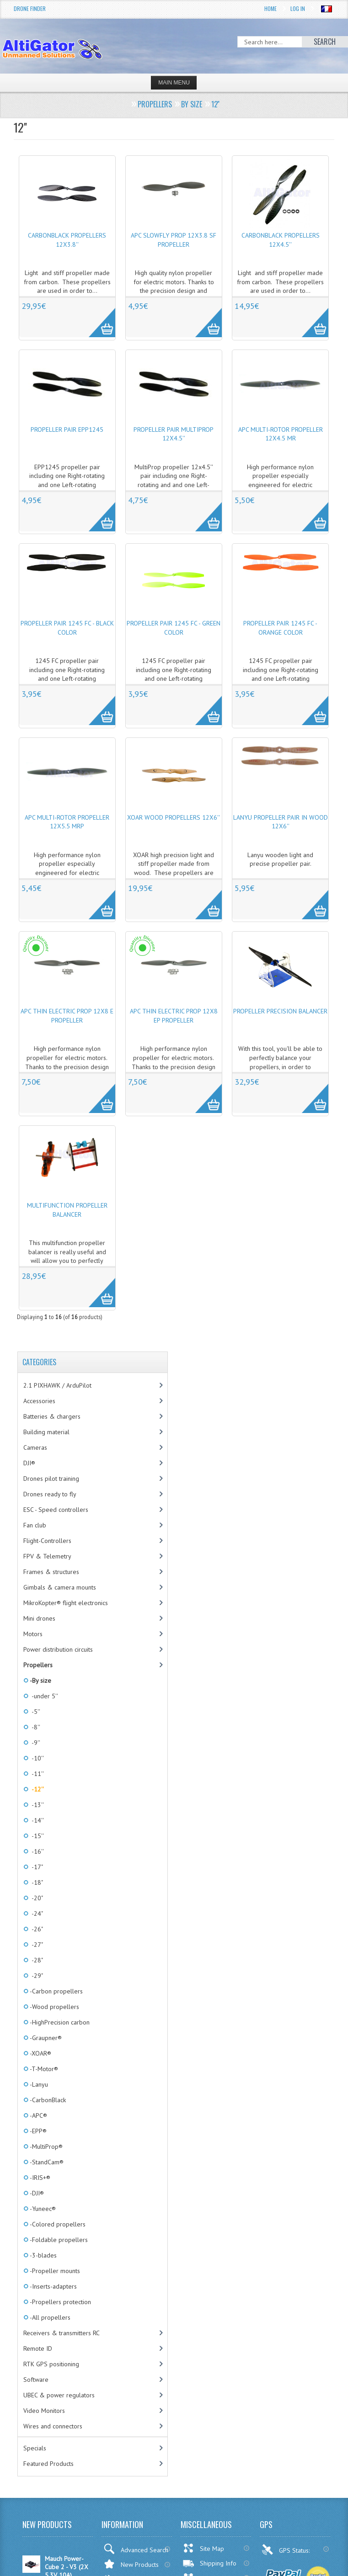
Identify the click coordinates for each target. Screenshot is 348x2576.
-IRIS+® (39, 2177)
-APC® (37, 2115)
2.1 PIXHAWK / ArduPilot (57, 1385)
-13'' (36, 1805)
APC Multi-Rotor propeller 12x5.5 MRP (67, 822)
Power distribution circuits (58, 1649)
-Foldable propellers (58, 2240)
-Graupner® (45, 2038)
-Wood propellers (53, 2007)
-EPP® (37, 2131)
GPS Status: (286, 2549)
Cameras (35, 1447)
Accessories (39, 1401)
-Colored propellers (57, 2224)
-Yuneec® (42, 2209)
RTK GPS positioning (51, 2364)
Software (35, 2379)
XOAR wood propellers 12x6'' (173, 817)
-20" (35, 1898)
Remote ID (37, 2348)
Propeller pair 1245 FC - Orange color (280, 627)
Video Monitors (44, 2410)
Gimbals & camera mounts (59, 1587)
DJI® (29, 1463)
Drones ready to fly (49, 1494)
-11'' (36, 1774)
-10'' (36, 1758)
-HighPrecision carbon (59, 2022)
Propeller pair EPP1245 (67, 429)
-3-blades (42, 2255)
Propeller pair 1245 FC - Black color (67, 627)
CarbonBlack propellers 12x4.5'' (280, 240)
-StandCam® (46, 2162)
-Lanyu (38, 2084)
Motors (33, 1634)
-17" (35, 1867)
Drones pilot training (51, 1478)
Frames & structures (51, 1572)
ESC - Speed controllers (55, 1509)
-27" (35, 1944)
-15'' (36, 1836)
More (97, 317)
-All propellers (49, 2317)
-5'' (34, 1711)
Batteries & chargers (51, 1416)
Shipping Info (209, 2563)
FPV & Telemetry (47, 1556)
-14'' (36, 1820)
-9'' (34, 1743)
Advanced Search (135, 2549)
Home (270, 8)
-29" (35, 1976)
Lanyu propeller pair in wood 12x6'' (280, 822)
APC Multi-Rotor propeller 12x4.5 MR (280, 434)
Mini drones (39, 1618)
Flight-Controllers (47, 1541)
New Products (131, 2564)
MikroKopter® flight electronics (65, 1603)
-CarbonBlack (47, 2100)
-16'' (36, 1851)
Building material (46, 1432)
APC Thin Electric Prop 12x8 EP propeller (174, 1015)
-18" (35, 1882)
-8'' (34, 1727)
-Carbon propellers (55, 1991)
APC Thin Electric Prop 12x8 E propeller (67, 1015)
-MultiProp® (45, 2146)
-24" (35, 1913)
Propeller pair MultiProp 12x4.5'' (174, 434)
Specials (34, 2448)
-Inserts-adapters (52, 2286)
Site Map (203, 2548)
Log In (297, 8)
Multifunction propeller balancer (67, 1210)
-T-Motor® (43, 2069)
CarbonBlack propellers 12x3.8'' (67, 240)
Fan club (34, 1525)
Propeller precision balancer (280, 1011)
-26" (35, 1929)
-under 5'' (43, 1696)
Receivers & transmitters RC (61, 2333)
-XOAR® (39, 2053)
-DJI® (36, 2193)
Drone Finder (30, 8)
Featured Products (48, 2463)
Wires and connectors (52, 2426)
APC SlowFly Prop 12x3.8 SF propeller (173, 240)
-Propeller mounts (54, 2271)
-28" (35, 1960)
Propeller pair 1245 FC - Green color (173, 627)
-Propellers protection (59, 2302)
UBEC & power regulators (59, 2395)
